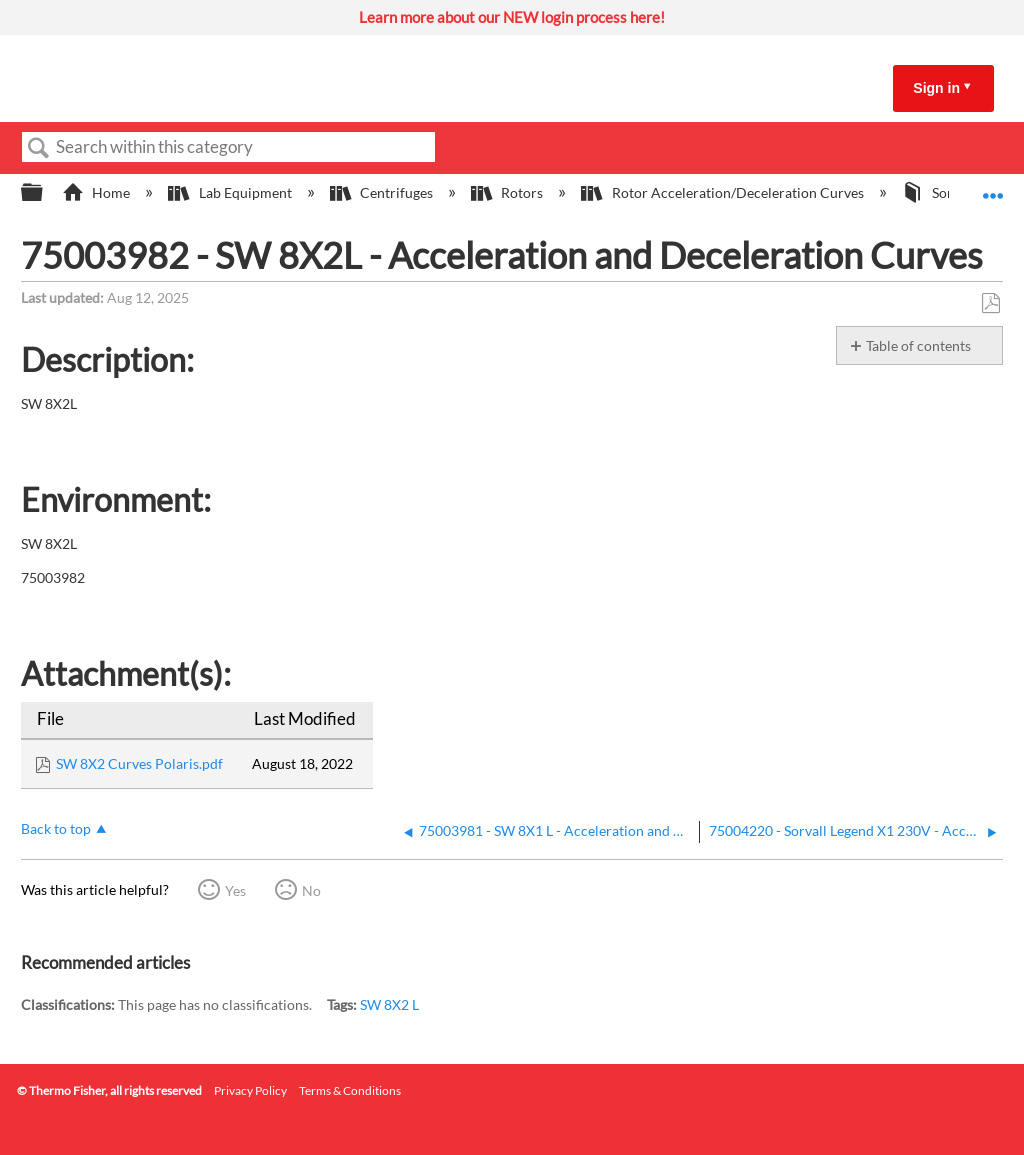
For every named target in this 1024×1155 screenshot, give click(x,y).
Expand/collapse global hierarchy (45, 193)
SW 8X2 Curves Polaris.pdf (139, 763)
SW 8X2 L (389, 1004)
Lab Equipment (231, 192)
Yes (235, 890)
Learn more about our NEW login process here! (512, 17)
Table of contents (918, 345)
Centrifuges (383, 192)
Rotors (508, 192)
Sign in (936, 88)
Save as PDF (990, 303)
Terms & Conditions (350, 1090)
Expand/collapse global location (993, 186)
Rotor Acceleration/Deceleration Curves (723, 192)
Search (39, 148)
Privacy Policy (250, 1090)
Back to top (56, 828)
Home (97, 192)
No (311, 890)
